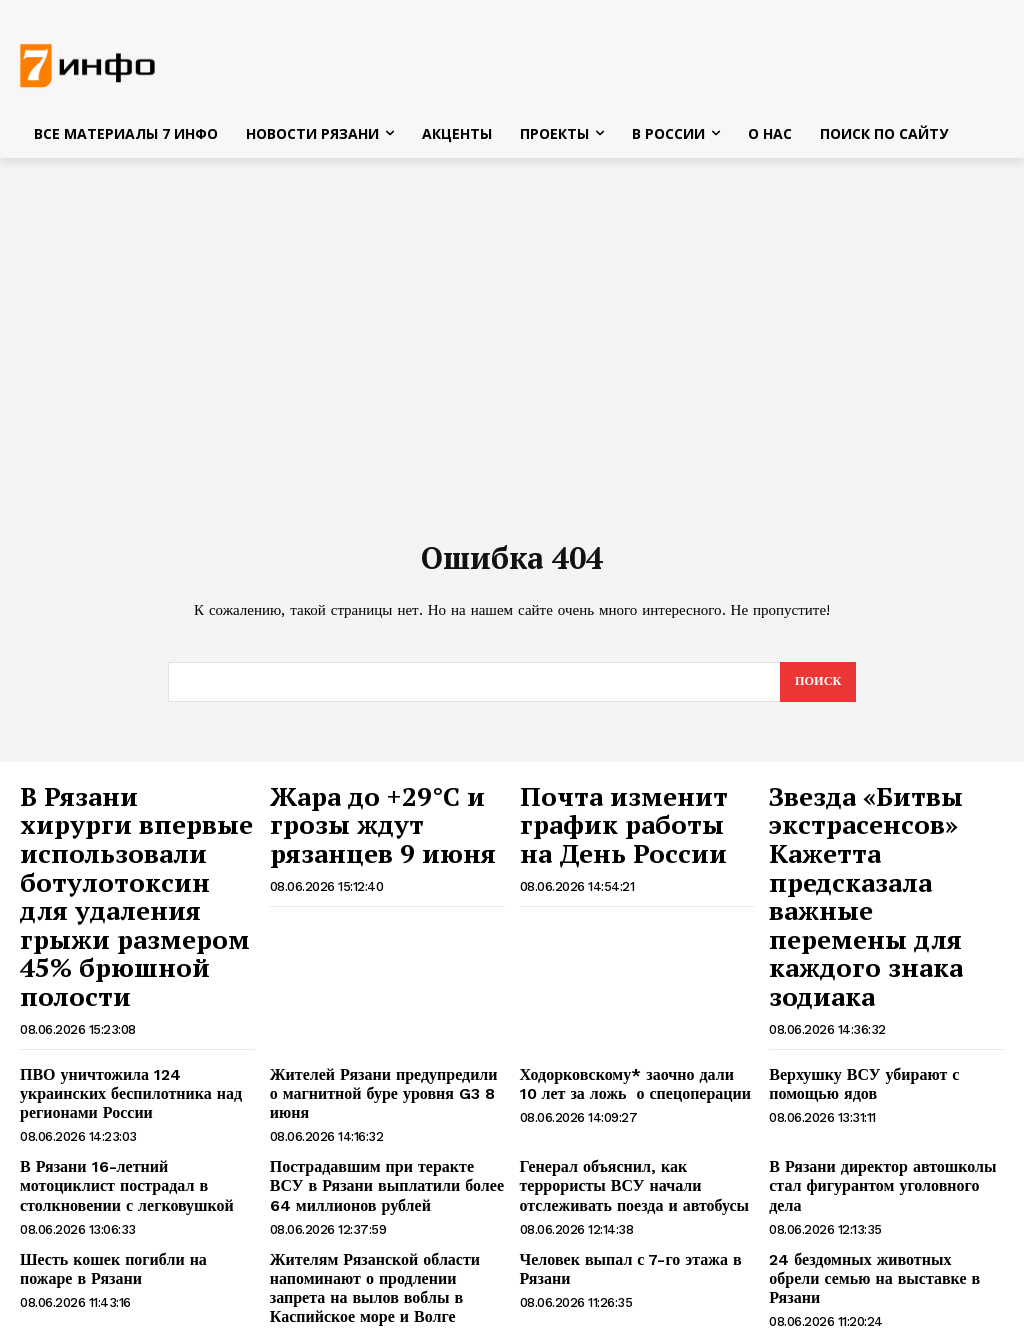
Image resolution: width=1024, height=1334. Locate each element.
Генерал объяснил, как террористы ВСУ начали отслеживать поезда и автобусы (632, 1062)
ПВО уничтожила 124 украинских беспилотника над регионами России (137, 984)
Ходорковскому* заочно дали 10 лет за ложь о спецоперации (635, 984)
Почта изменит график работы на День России (636, 819)
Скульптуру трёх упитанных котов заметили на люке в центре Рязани (882, 1240)
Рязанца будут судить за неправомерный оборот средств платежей (370, 1249)
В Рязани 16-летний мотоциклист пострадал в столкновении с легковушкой (128, 1062)
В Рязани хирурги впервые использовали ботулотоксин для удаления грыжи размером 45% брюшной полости (134, 850)
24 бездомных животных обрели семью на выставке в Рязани (873, 1138)
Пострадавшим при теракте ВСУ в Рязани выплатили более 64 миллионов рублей (381, 1062)
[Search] (816, 688)
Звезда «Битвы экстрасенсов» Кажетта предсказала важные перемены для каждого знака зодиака (881, 850)
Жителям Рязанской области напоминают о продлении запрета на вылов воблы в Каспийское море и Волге (387, 1155)
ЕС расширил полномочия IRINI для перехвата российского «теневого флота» (135, 1249)
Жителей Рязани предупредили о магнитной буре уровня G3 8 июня (381, 984)
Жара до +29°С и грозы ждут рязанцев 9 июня (382, 809)
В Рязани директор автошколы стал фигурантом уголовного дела (884, 1053)
